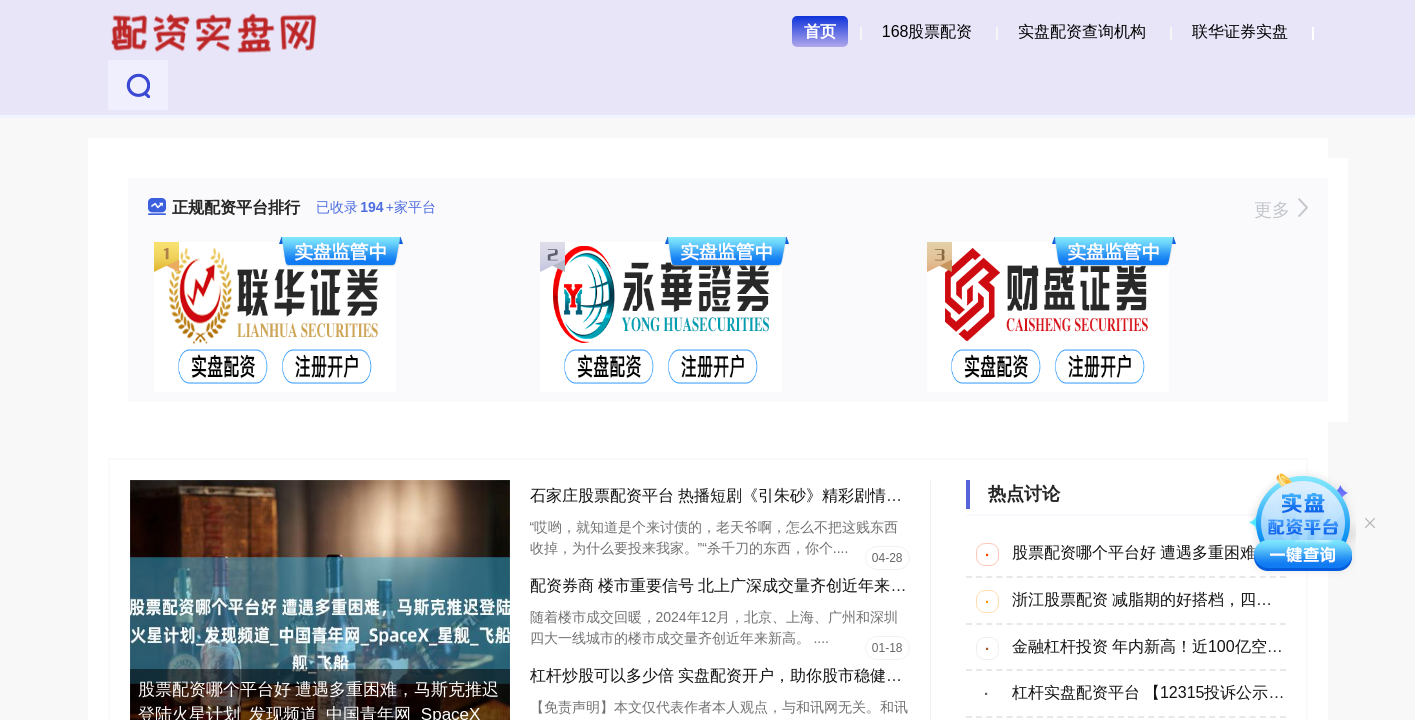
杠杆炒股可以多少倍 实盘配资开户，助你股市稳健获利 (724, 675)
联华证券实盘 (1240, 31)
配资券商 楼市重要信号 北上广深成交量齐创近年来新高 (726, 585)
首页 (820, 31)
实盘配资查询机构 (1082, 31)
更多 (1280, 210)
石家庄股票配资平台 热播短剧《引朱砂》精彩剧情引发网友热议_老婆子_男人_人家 (825, 495)
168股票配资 (927, 31)
